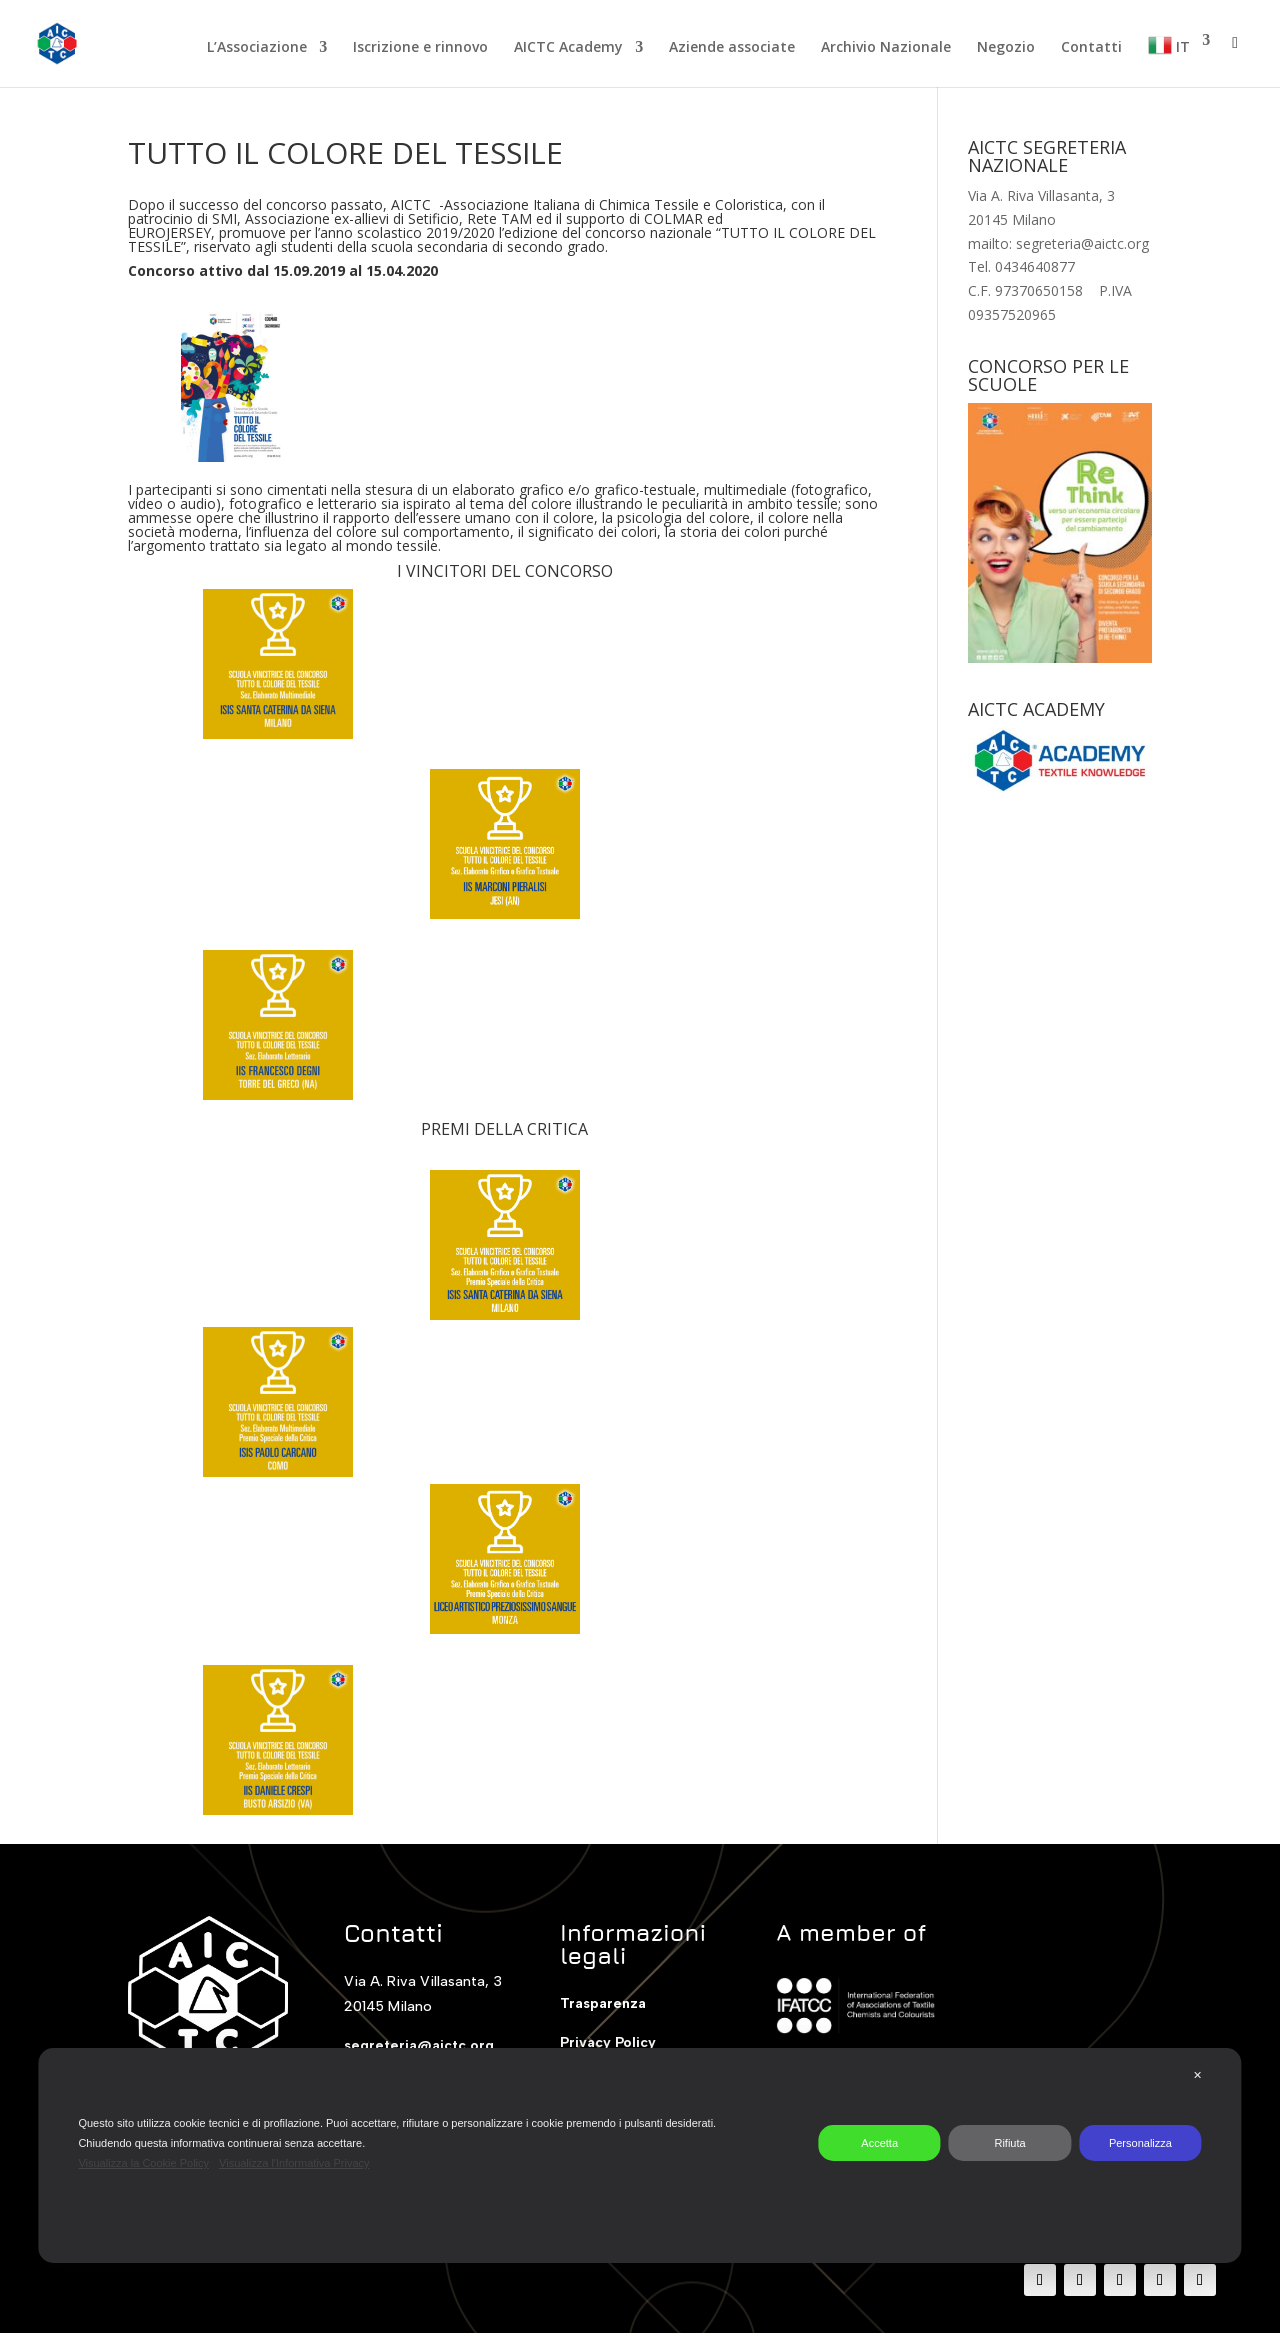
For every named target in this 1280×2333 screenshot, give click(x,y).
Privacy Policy (608, 2042)
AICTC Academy (568, 48)
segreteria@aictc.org (419, 2045)
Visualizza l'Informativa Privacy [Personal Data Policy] (294, 2163)
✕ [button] (1197, 2075)
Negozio (1006, 48)
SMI (224, 218)
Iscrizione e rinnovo (420, 48)
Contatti (1091, 48)
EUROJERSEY (169, 232)
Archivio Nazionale (886, 48)
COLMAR (673, 218)
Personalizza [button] (1140, 2143)
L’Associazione (257, 48)
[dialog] (639, 2155)
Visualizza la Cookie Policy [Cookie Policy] (143, 2163)
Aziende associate (732, 48)
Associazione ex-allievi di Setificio (352, 218)
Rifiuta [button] (1009, 2143)
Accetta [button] (879, 2143)
